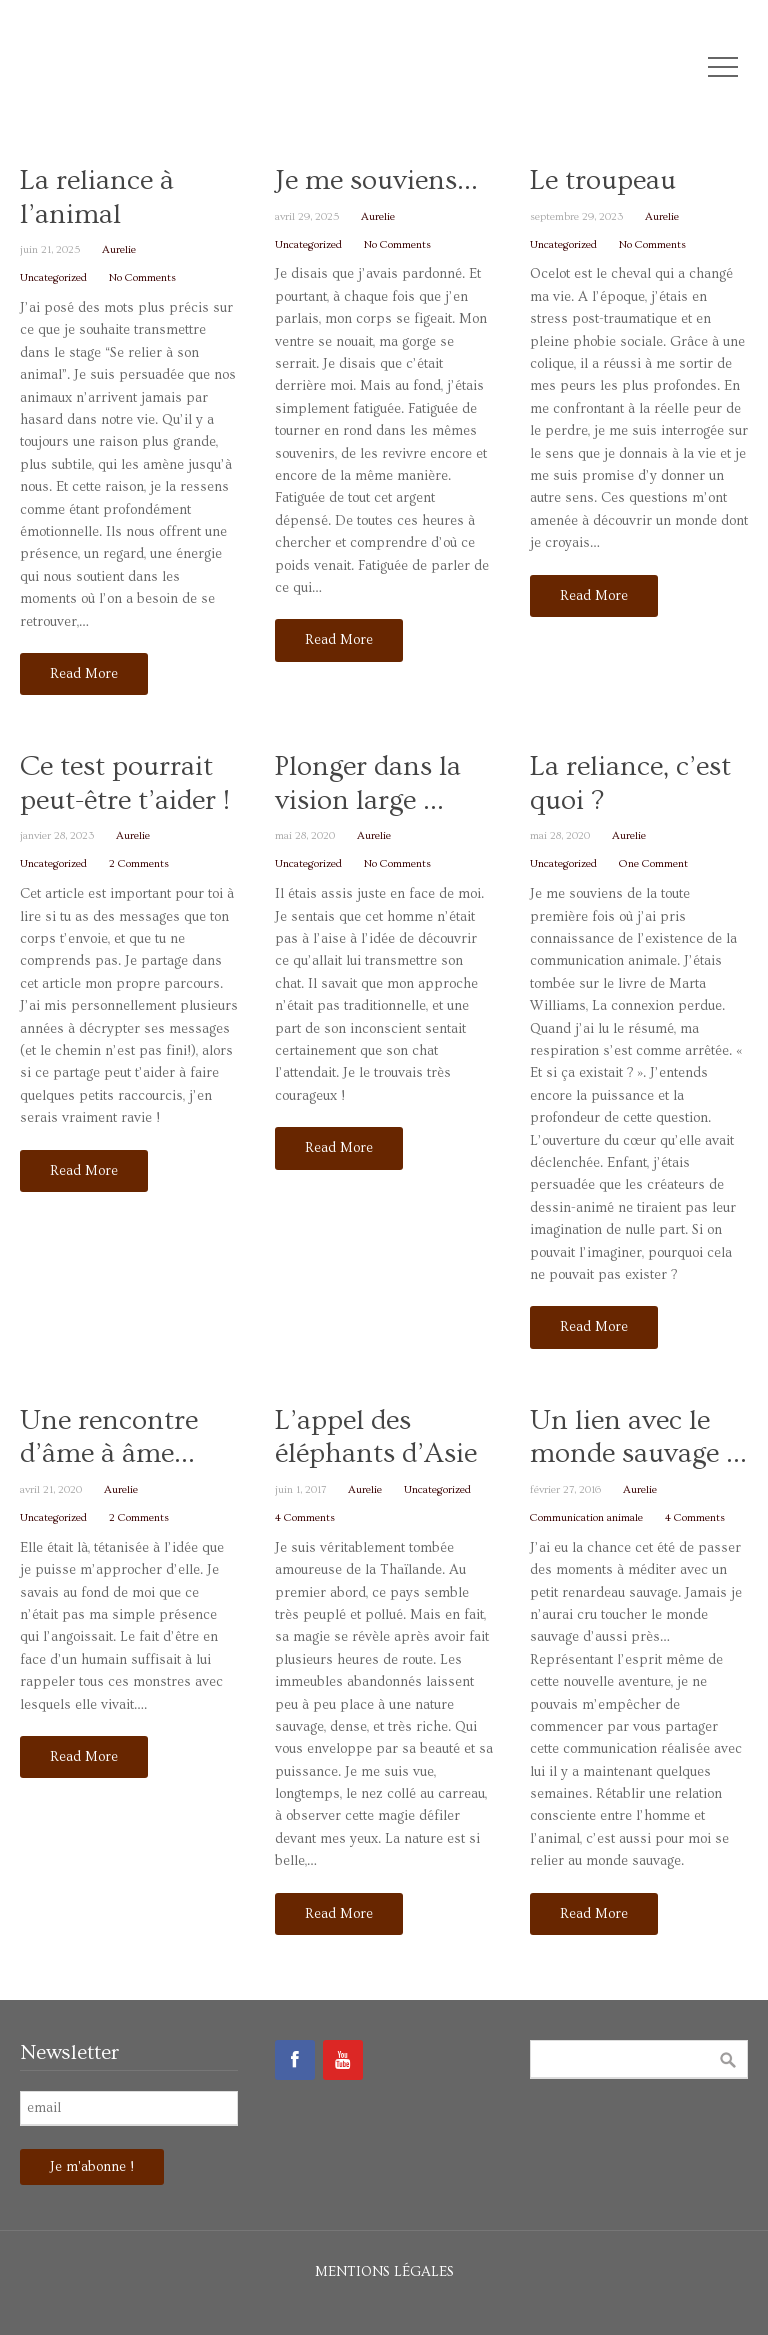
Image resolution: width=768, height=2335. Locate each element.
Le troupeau (603, 180)
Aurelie (119, 249)
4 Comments (305, 1517)
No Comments (142, 277)
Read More (84, 674)
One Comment (653, 863)
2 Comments (139, 863)
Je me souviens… (376, 180)
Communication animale (586, 1517)
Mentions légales (384, 2272)
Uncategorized (53, 277)
